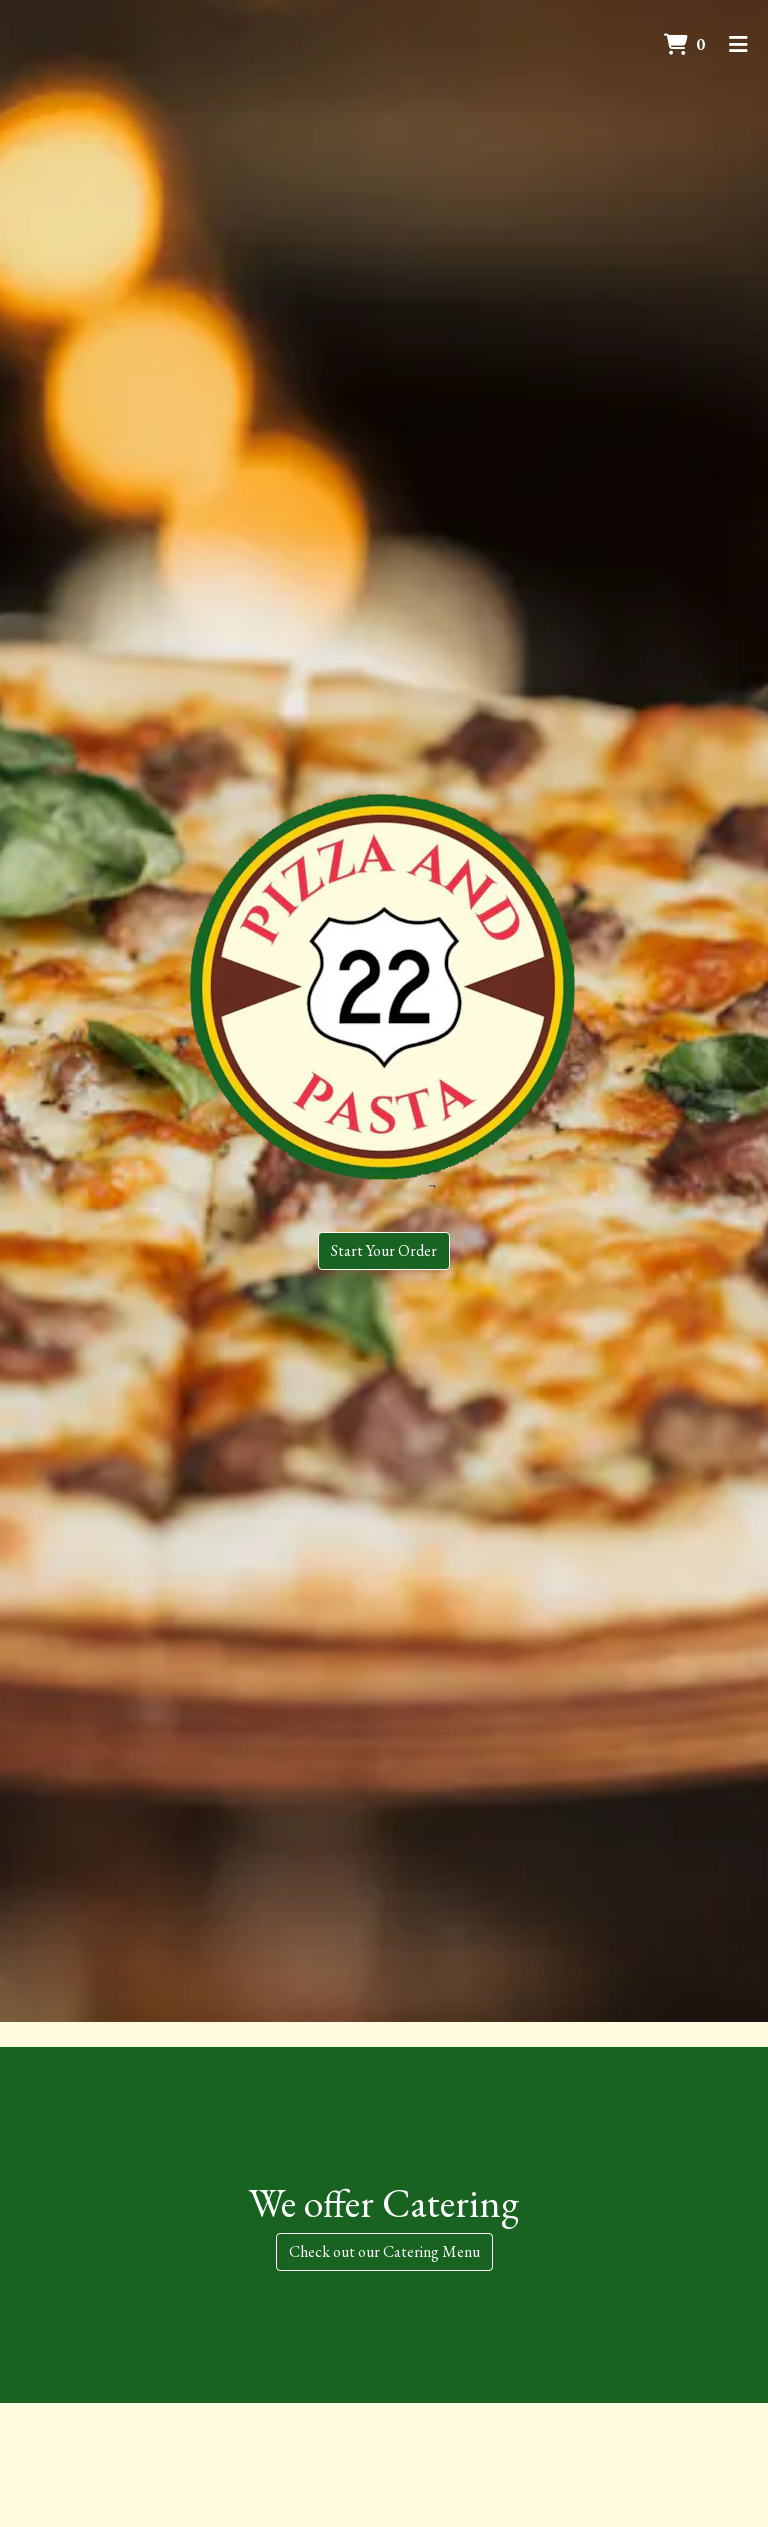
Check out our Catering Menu (384, 2251)
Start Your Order (384, 1250)
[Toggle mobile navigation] (738, 45)
